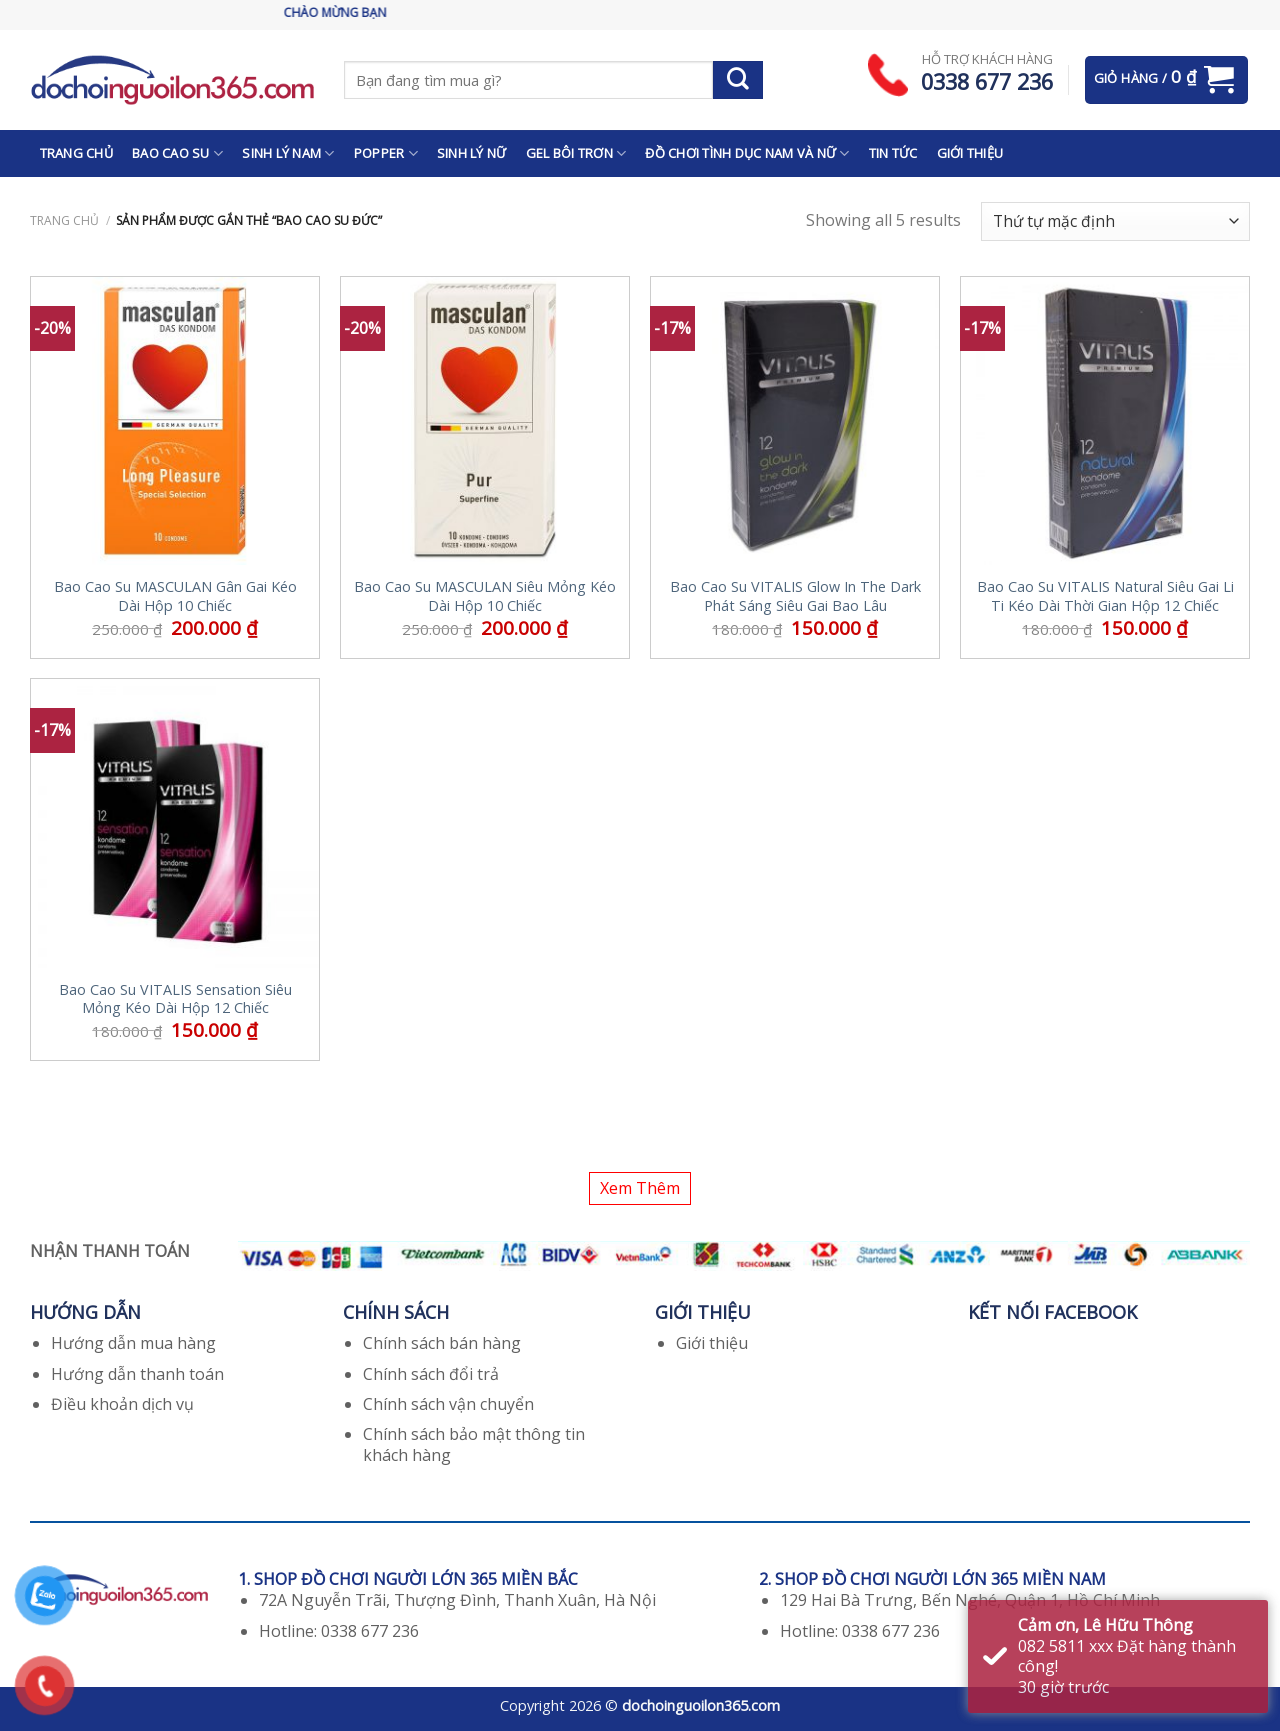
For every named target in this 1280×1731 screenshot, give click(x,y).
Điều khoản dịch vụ (122, 1404)
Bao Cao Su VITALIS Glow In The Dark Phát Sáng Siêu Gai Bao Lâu (795, 596)
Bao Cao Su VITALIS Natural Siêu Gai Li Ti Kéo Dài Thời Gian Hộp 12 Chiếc (1105, 596)
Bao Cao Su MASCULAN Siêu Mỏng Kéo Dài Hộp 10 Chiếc (485, 596)
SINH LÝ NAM (288, 153)
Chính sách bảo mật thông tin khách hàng (474, 1444)
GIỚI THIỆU (970, 153)
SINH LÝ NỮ (472, 153)
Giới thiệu (712, 1343)
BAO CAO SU (177, 153)
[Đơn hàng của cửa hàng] (1115, 221)
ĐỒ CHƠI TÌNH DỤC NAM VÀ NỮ (747, 153)
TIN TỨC (893, 153)
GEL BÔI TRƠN (576, 153)
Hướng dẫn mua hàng (133, 1343)
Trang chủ (64, 220)
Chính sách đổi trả (431, 1374)
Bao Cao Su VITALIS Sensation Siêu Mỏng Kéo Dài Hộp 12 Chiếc (175, 999)
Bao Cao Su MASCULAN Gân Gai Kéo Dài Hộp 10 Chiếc (175, 596)
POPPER (386, 153)
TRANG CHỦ (76, 153)
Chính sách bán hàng (442, 1343)
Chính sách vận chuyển (448, 1404)
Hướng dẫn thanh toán (137, 1374)
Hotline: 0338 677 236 (339, 1631)
